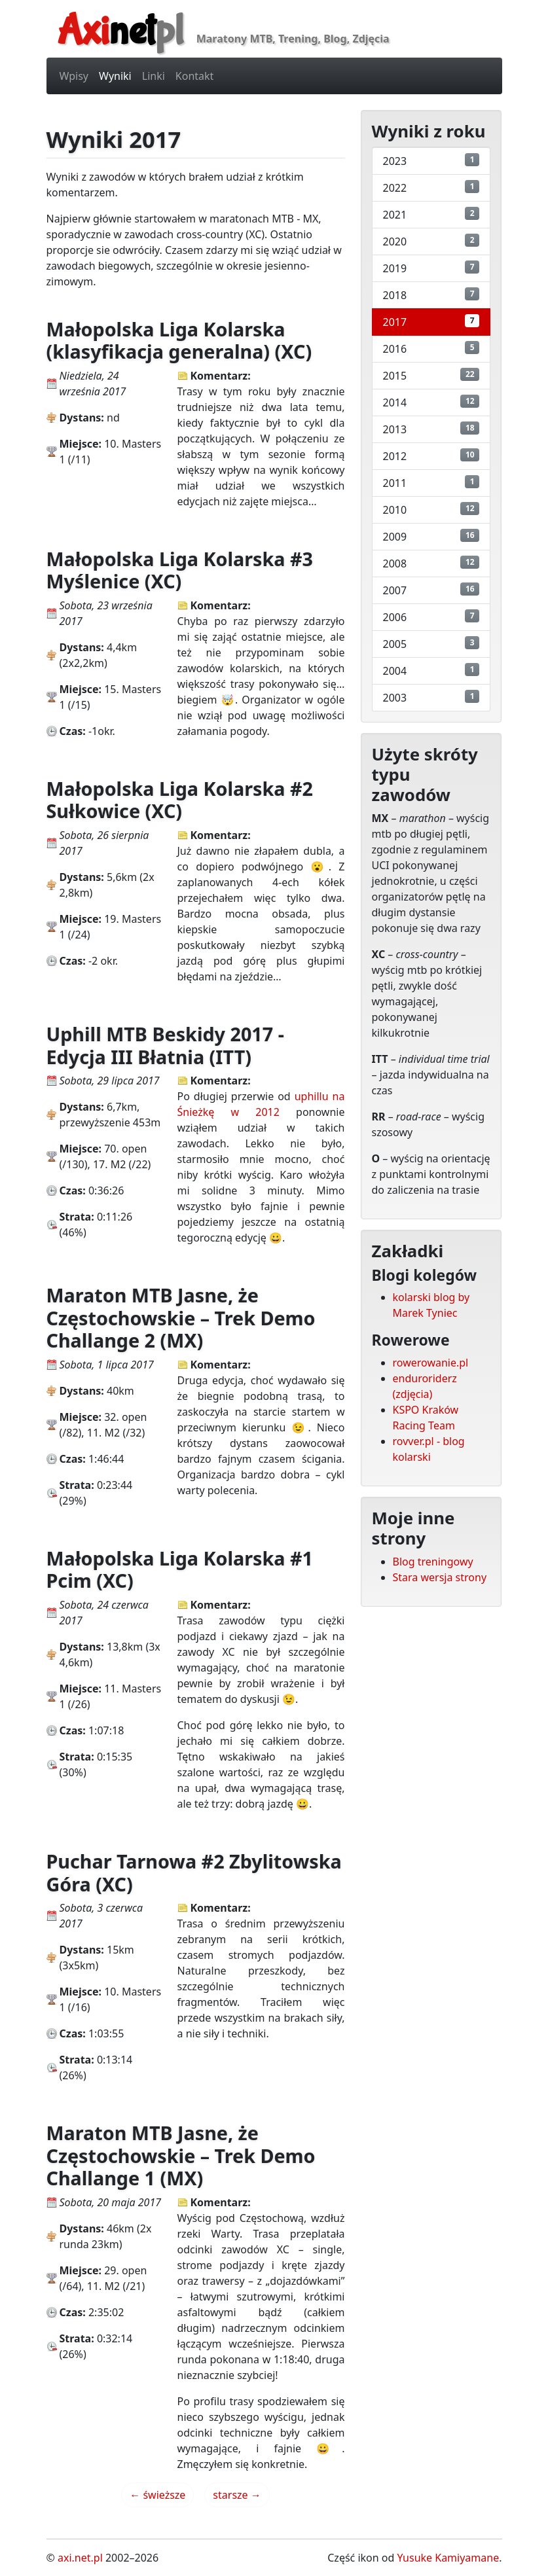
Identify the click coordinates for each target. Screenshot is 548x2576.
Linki (153, 76)
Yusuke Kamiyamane (448, 2557)
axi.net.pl (80, 2557)
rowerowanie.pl (431, 1362)
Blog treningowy (433, 1561)
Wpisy (74, 76)
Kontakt (194, 76)
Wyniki (115, 76)
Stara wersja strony (440, 1577)
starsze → (237, 2495)
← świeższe (157, 2495)
